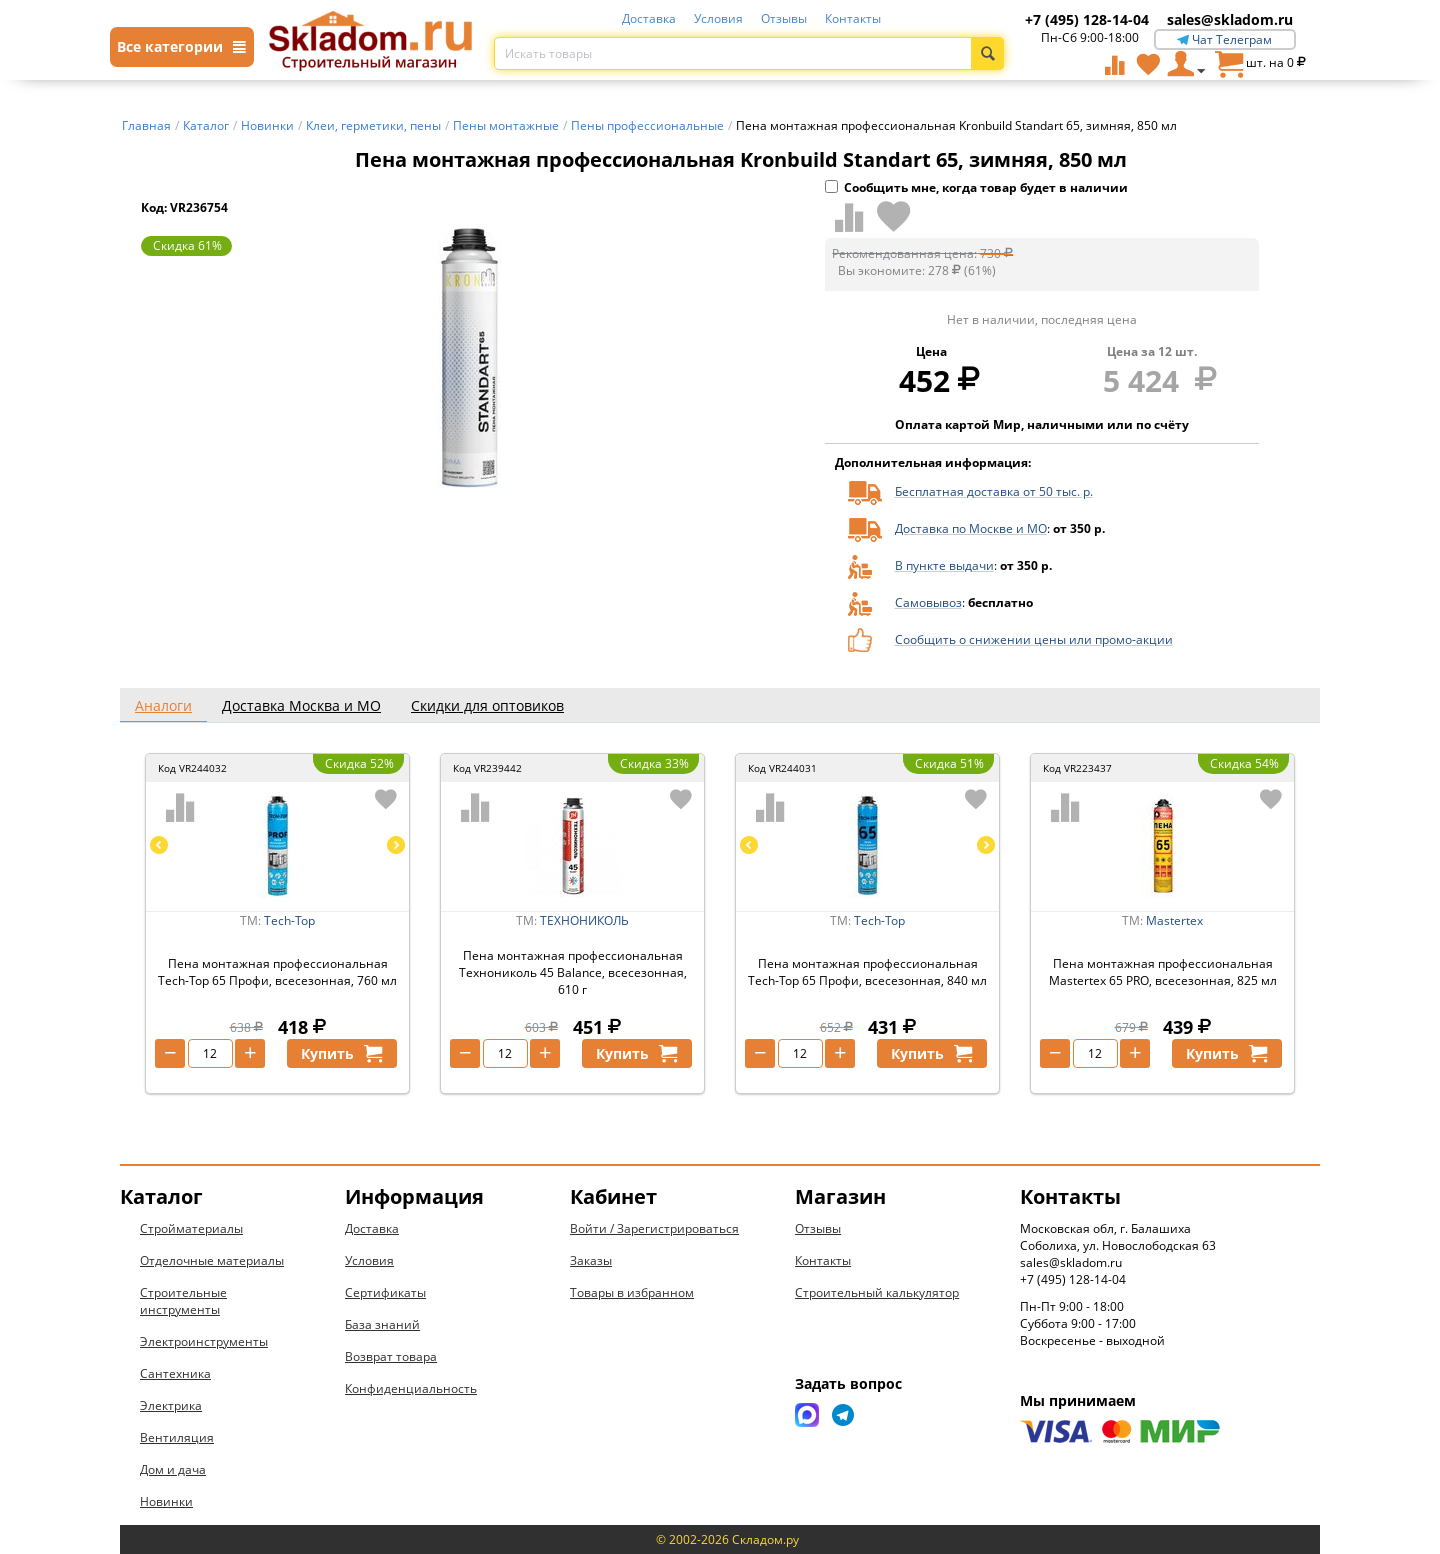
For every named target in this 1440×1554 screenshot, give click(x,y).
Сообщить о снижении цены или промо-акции (1034, 639)
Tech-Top (289, 920)
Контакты (853, 18)
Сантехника (175, 1373)
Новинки (166, 1501)
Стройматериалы (191, 1228)
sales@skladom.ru (1230, 19)
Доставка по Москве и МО (971, 528)
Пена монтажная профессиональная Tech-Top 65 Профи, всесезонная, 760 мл (277, 972)
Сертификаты (385, 1292)
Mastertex (1174, 920)
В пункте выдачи (944, 565)
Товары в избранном (632, 1292)
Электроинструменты (204, 1341)
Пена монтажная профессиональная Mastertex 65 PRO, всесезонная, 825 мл (1163, 972)
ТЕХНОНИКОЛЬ (584, 920)
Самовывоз (928, 602)
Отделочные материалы (212, 1260)
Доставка (649, 18)
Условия (718, 18)
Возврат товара (391, 1356)
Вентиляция (177, 1437)
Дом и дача (173, 1469)
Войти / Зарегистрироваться (654, 1228)
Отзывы (784, 18)
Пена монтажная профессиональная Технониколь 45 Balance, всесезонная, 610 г (573, 972)
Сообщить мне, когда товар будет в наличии (976, 187)
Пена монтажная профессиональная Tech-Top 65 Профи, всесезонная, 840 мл (867, 972)
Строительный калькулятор (877, 1292)
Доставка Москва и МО (301, 705)
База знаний (382, 1324)
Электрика (171, 1405)
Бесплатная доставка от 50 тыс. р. (994, 491)
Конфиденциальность (411, 1388)
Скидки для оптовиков (487, 705)
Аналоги (163, 705)
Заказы (591, 1260)
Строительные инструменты (183, 1301)
